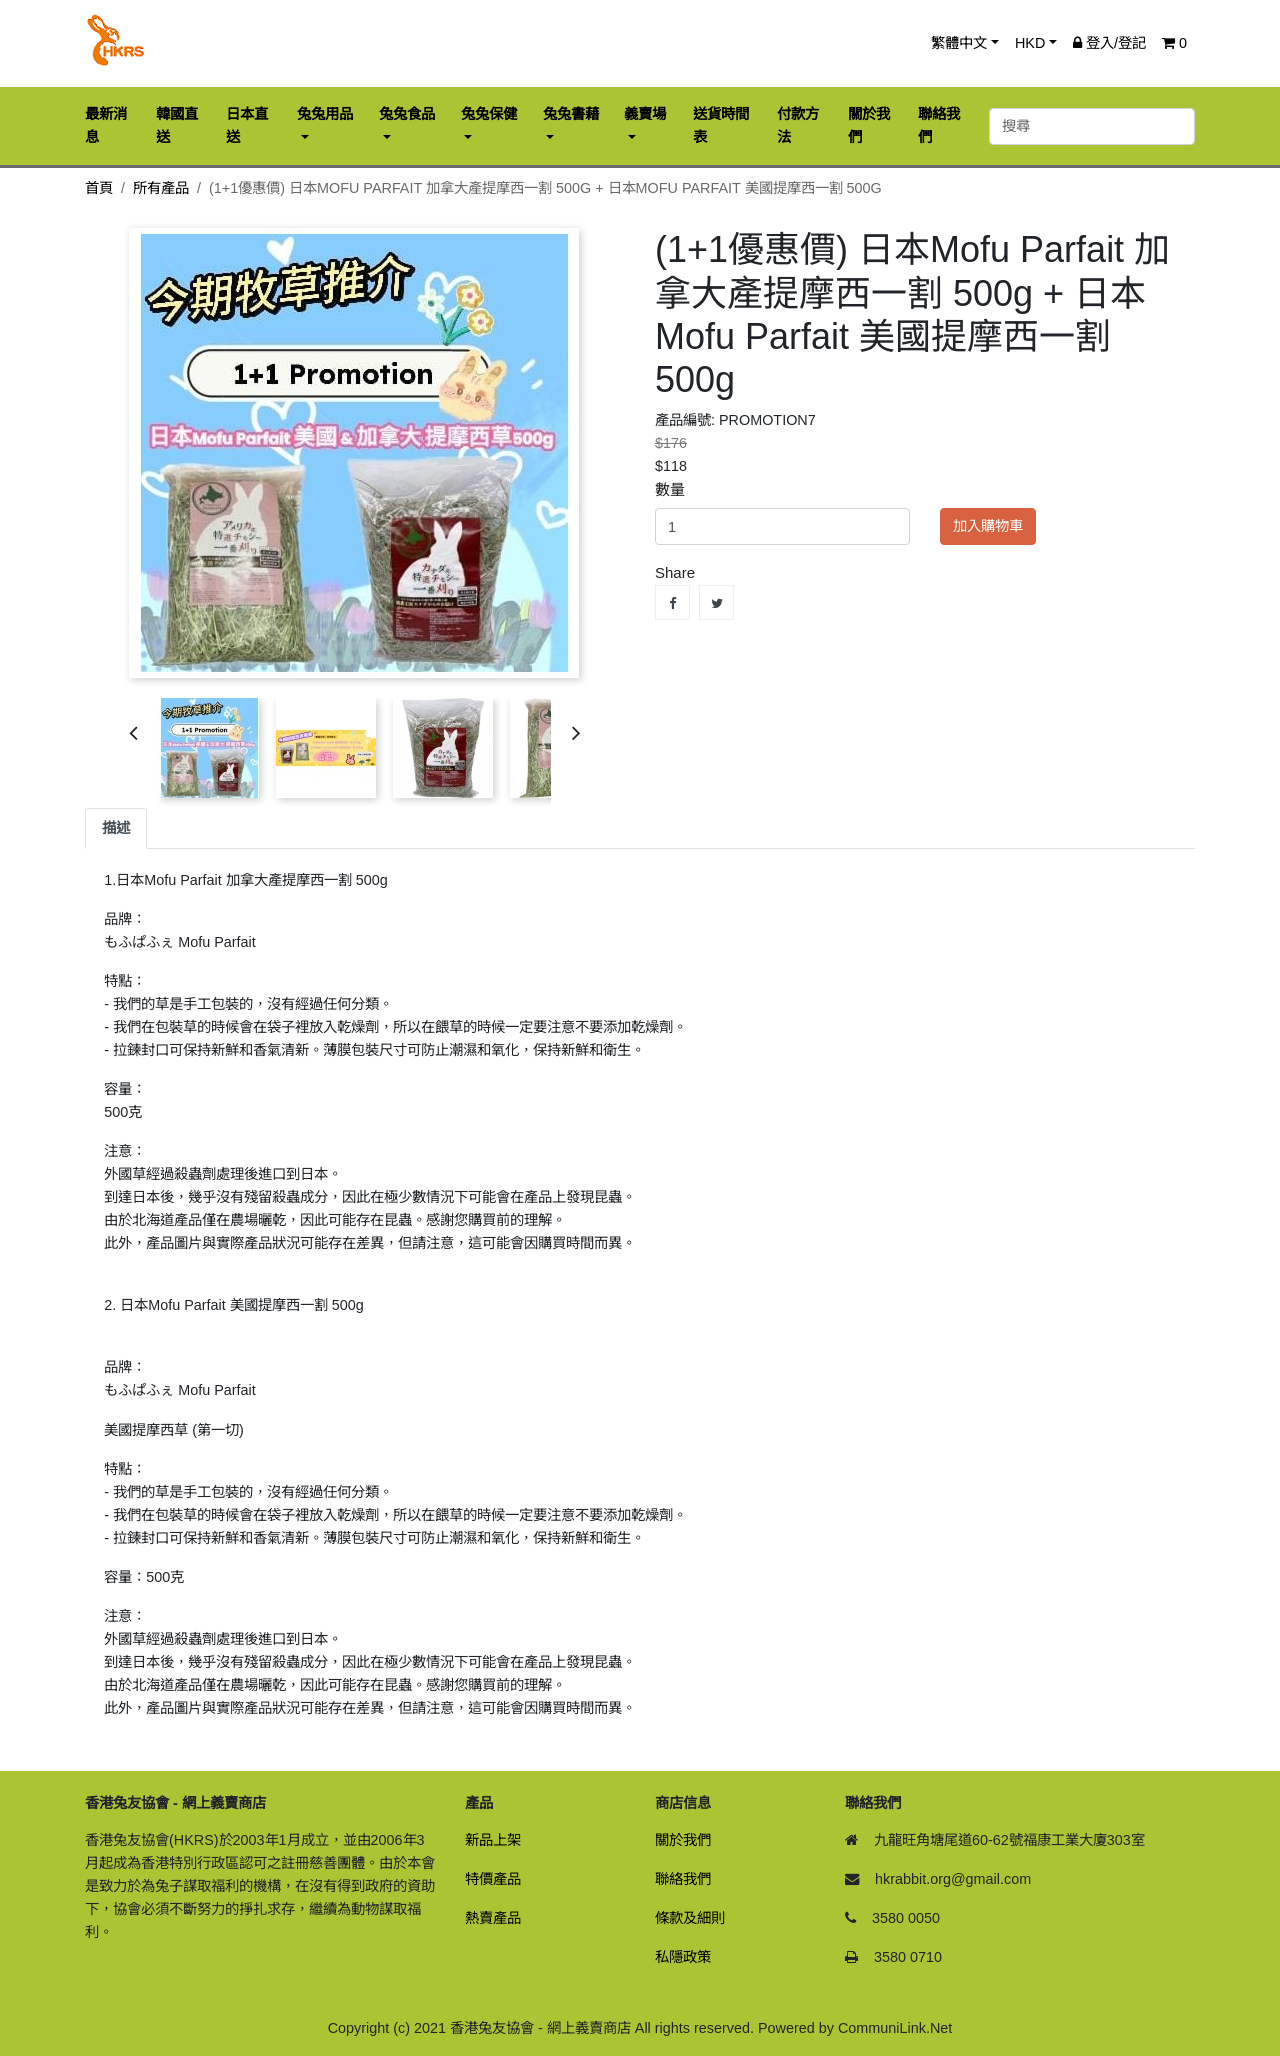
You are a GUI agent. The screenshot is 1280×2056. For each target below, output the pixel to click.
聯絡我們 (683, 1879)
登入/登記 (1109, 43)
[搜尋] (1092, 126)
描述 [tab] (116, 828)
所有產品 (161, 188)
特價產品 (493, 1879)
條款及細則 (690, 1918)
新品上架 (493, 1840)
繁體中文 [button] (959, 43)
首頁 (99, 188)
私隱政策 (683, 1957)
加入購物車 (988, 526)
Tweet (716, 602)
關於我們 (683, 1840)
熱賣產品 (493, 1918)
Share (672, 602)
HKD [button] (1030, 43)
